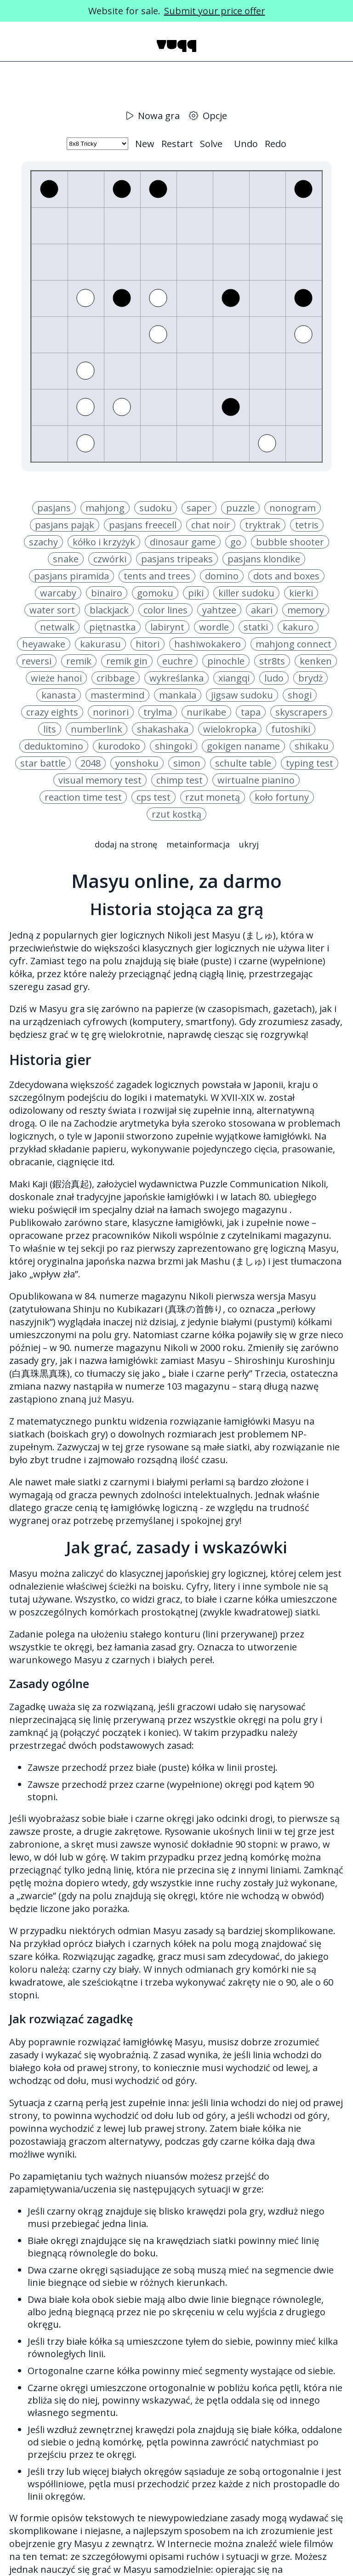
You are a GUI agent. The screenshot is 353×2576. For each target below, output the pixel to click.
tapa (251, 712)
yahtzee (219, 610)
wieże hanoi (56, 678)
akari (262, 610)
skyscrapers (301, 712)
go (235, 542)
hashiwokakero (207, 644)
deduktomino (53, 746)
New (144, 143)
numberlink (96, 729)
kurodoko (119, 746)
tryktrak (262, 525)
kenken (316, 661)
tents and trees (157, 576)
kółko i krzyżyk (104, 542)
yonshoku (137, 763)
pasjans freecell (142, 525)
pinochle (226, 661)
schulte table (243, 763)
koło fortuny (282, 797)
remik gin (127, 661)
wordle (214, 627)
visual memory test (100, 780)
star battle (43, 763)
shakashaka (162, 729)
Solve (211, 143)
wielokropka (229, 729)
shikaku (312, 746)
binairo (106, 593)
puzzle (240, 508)
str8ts (272, 661)
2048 (90, 763)
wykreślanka (176, 678)
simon (186, 763)
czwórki (109, 559)
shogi (300, 695)
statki (256, 627)
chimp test (179, 780)
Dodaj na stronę (126, 844)
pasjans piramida (71, 576)
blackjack (109, 610)
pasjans (54, 508)
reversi (36, 661)
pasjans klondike (264, 559)
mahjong (105, 508)
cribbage (116, 678)
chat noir (210, 525)
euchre (177, 661)
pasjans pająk (64, 525)
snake (66, 559)
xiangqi (234, 678)
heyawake (43, 644)
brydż (310, 678)
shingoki (173, 746)
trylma (157, 712)
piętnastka (112, 627)
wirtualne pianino (256, 780)
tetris (307, 525)
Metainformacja (198, 844)
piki (196, 593)
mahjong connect (293, 644)
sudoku (155, 508)
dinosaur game (183, 542)
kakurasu (100, 644)
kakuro (298, 627)
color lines (165, 610)
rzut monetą (212, 797)
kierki (301, 593)
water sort (52, 610)
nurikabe (206, 712)
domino (222, 576)
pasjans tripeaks (177, 559)
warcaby (58, 593)
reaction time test (83, 797)
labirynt (167, 627)
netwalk (57, 627)
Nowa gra (153, 115)
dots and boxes (286, 576)
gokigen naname (243, 746)
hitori (147, 644)
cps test (154, 797)
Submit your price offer (214, 11)
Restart (177, 143)
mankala (177, 695)
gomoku (155, 593)
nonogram (292, 508)
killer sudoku (246, 593)
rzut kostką (176, 814)
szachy (43, 542)
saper (199, 508)
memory (305, 610)
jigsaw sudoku (242, 695)
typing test (309, 763)
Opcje (208, 115)
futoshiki (290, 729)
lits (49, 729)
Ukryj (249, 844)
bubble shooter (290, 542)
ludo (274, 678)
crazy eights (52, 712)
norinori (111, 712)
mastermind (117, 695)
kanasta (58, 695)
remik (78, 661)
